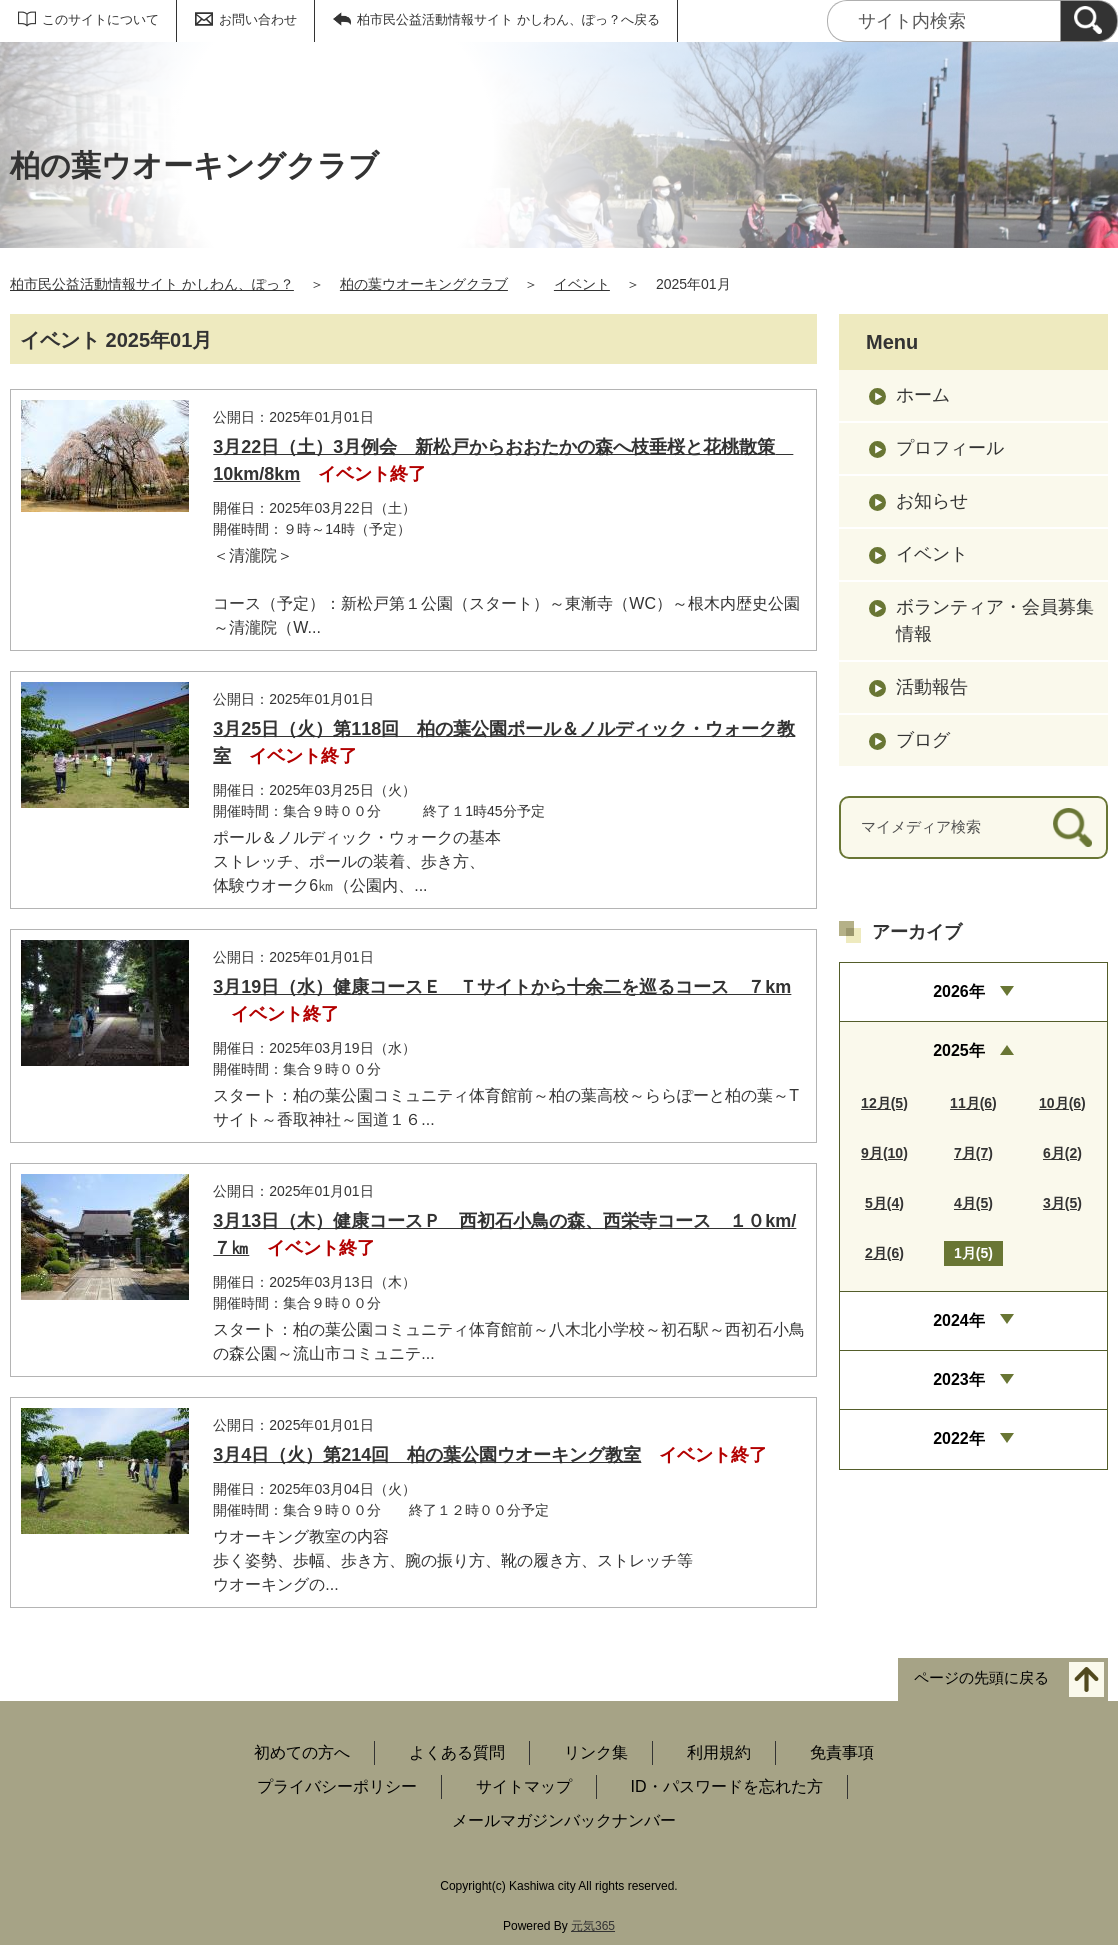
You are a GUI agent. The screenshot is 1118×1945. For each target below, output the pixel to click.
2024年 (959, 1320)
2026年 (959, 991)
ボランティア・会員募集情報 (995, 620)
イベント (582, 284)
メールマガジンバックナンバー (564, 1820)
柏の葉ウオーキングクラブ (424, 284)
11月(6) (973, 1103)
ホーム (923, 395)
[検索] (1089, 21)
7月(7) (973, 1153)
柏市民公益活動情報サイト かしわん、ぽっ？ (152, 284)
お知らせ (932, 501)
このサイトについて (100, 19)
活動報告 (932, 687)
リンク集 (596, 1752)
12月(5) (884, 1103)
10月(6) (1062, 1103)
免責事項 (842, 1752)
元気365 (593, 1926)
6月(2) (1062, 1153)
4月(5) (973, 1203)
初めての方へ (302, 1752)
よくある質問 (457, 1752)
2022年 (959, 1438)
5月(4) (884, 1203)
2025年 (959, 1050)
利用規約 (719, 1752)
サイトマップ (524, 1786)
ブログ (923, 740)
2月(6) (884, 1253)
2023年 (959, 1379)
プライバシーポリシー (337, 1786)
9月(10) (884, 1153)
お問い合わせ (258, 19)
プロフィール (950, 448)
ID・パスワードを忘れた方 (727, 1786)
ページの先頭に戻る (981, 1678)
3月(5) (1062, 1203)
